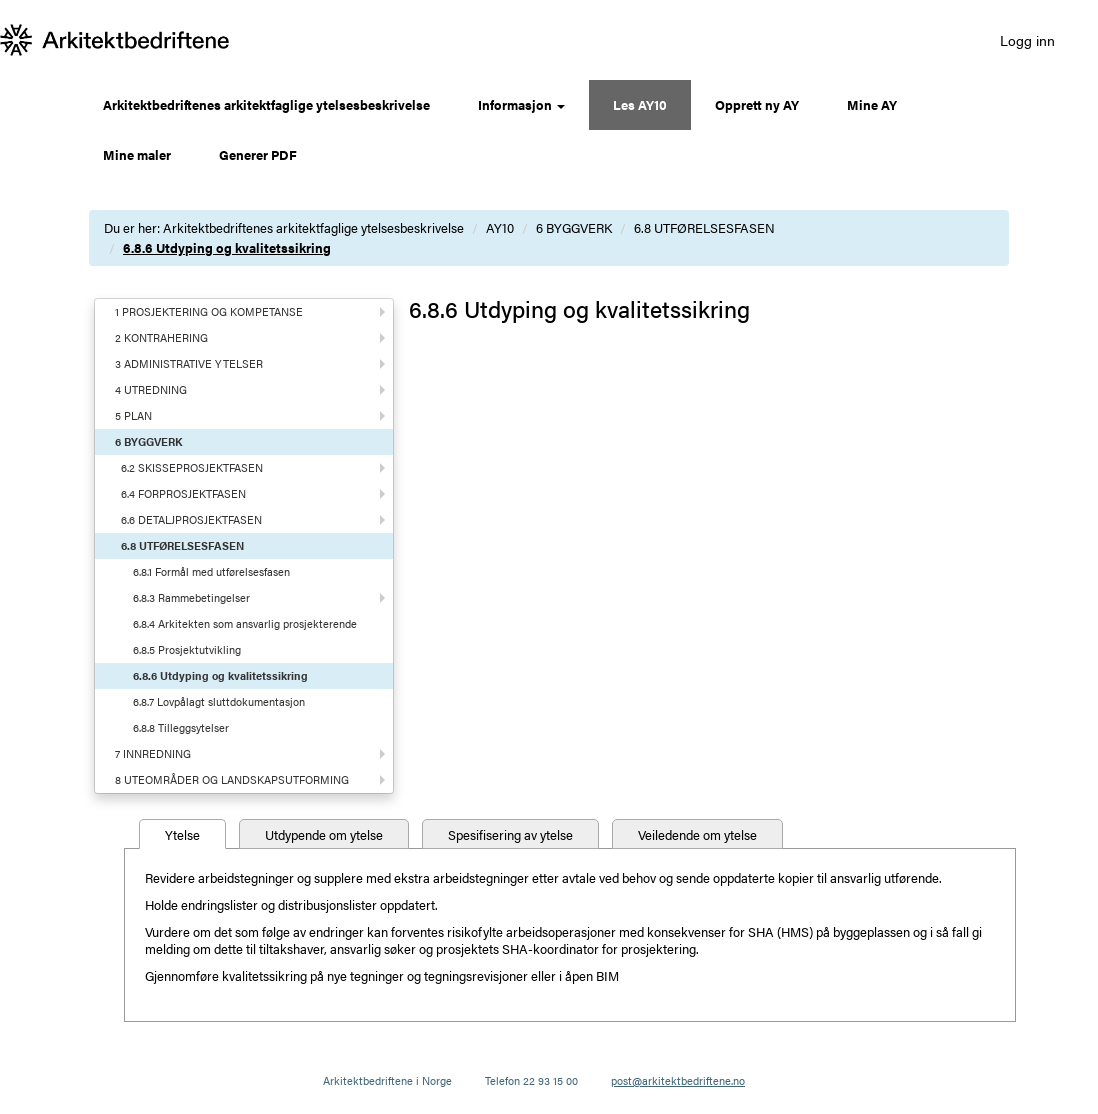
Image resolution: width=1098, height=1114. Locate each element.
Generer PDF (258, 154)
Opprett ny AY (757, 104)
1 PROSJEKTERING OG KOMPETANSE (209, 311)
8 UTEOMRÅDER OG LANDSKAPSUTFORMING (232, 779)
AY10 (500, 227)
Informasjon (521, 104)
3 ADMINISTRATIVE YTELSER (189, 363)
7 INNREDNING (153, 753)
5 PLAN (133, 415)
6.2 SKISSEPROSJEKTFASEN (192, 467)
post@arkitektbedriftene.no (678, 1080)
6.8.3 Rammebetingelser (191, 597)
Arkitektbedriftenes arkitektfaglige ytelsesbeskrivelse (266, 104)
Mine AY (872, 104)
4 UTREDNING (151, 389)
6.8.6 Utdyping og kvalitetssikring (227, 247)
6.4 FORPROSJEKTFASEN (183, 493)
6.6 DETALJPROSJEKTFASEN (191, 519)
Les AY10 (640, 104)
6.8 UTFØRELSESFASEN (704, 227)
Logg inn (1027, 40)
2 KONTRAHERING (161, 337)
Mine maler (137, 154)
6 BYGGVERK (574, 227)
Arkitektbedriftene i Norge (387, 1080)
